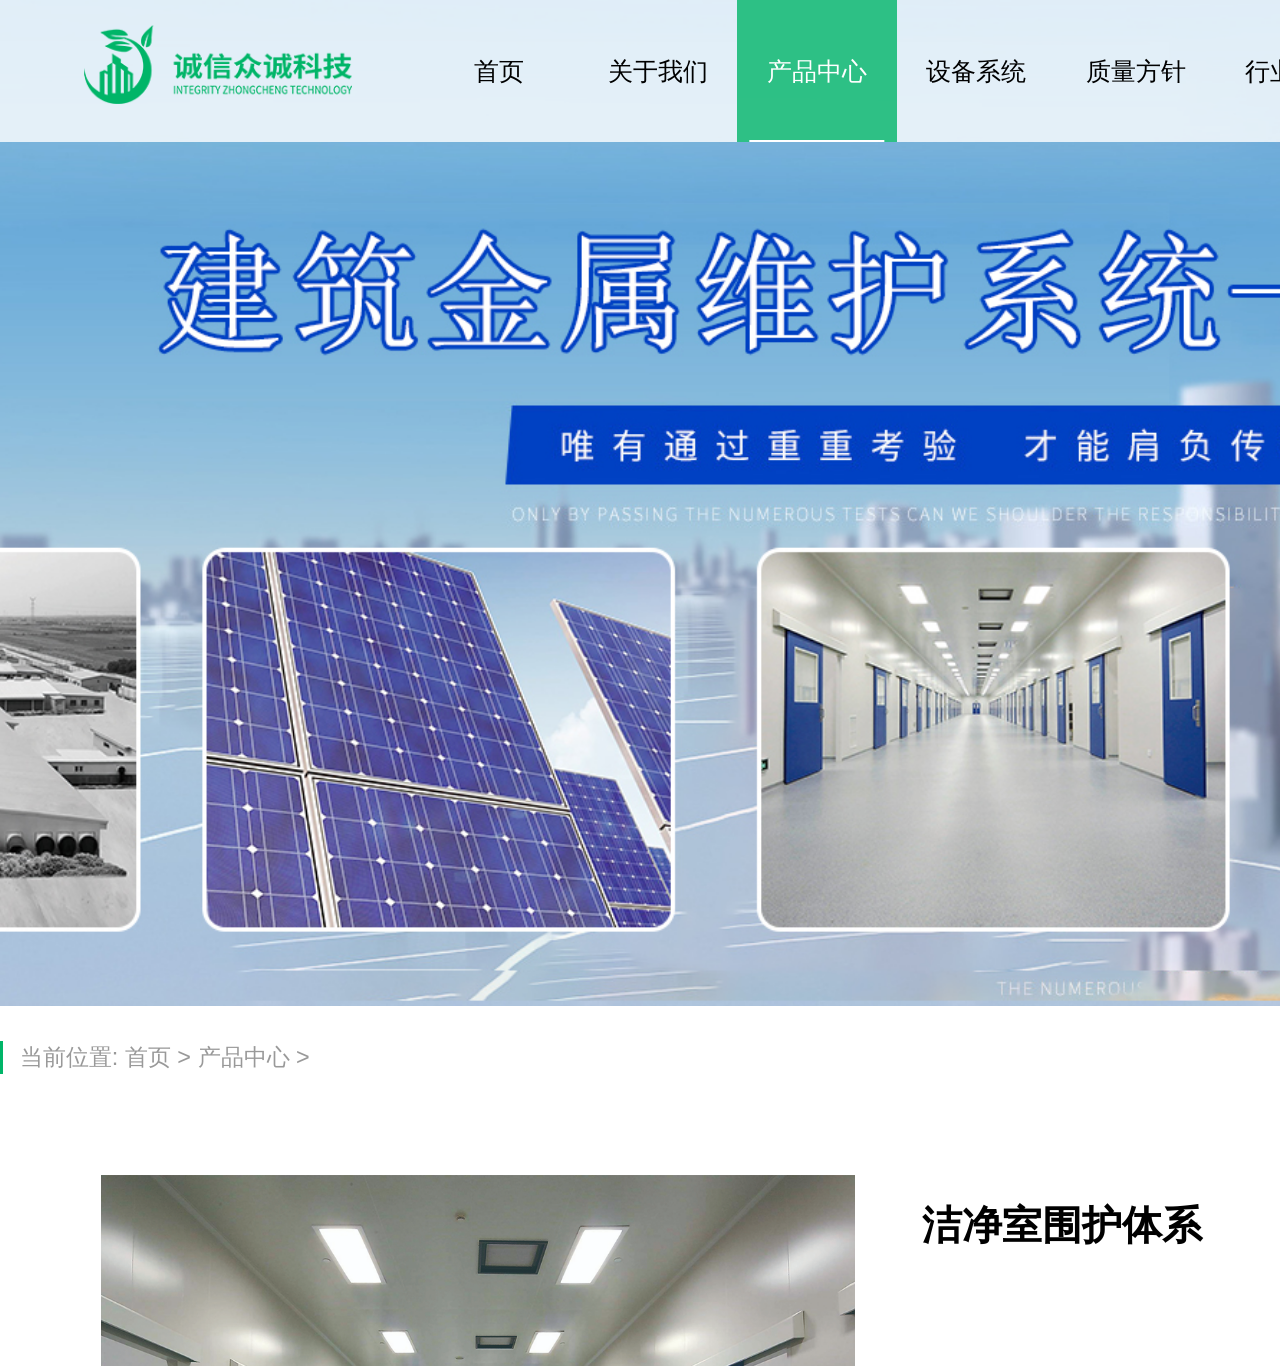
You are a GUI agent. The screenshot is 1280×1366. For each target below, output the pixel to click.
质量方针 (1136, 71)
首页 (499, 71)
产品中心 (817, 71)
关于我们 (658, 71)
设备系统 (976, 71)
